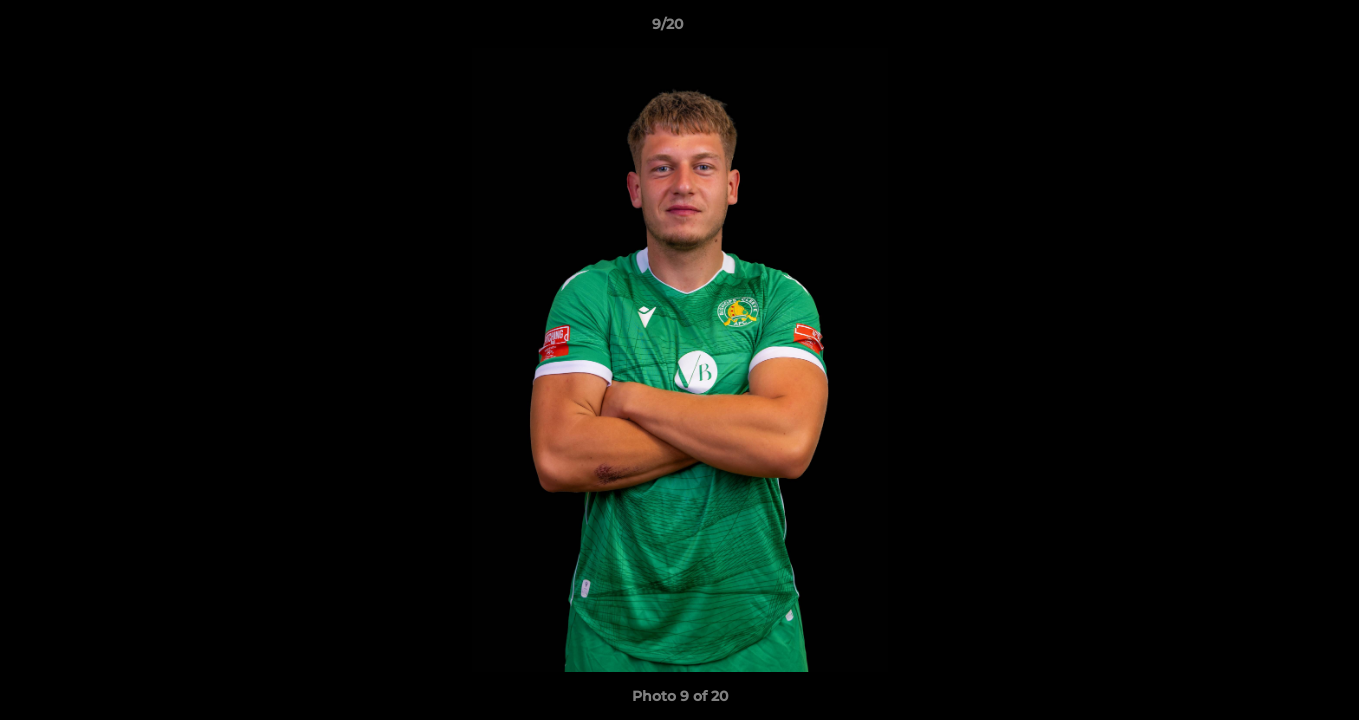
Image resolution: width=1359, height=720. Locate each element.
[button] (1275, 29)
